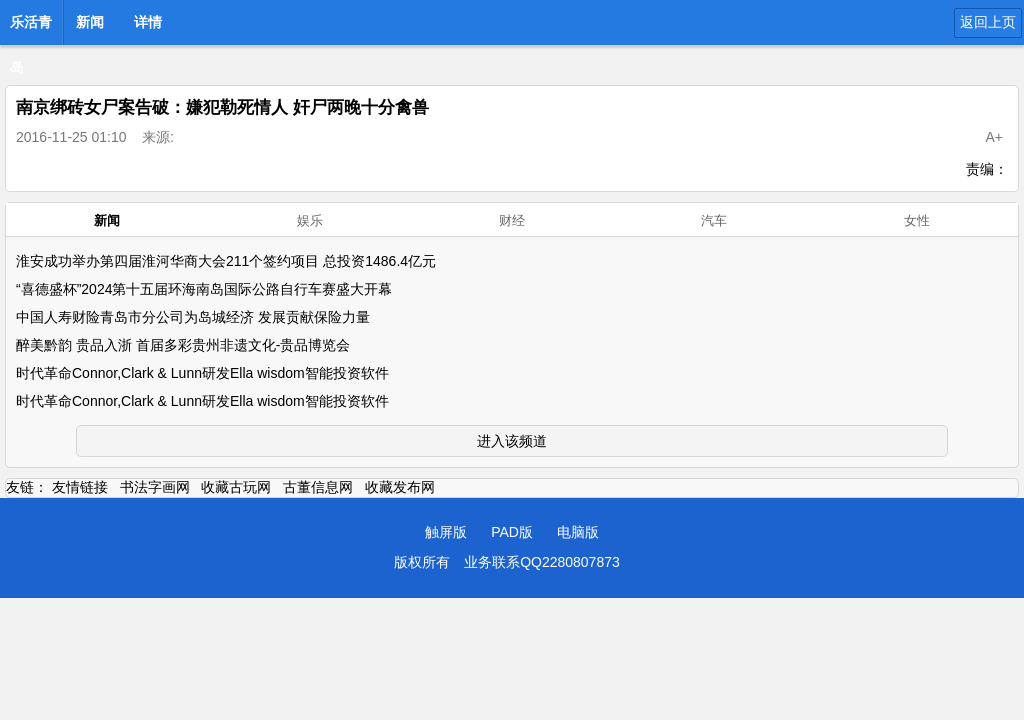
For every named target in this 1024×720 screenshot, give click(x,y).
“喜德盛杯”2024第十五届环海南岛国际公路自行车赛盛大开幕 (204, 289)
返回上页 (988, 22)
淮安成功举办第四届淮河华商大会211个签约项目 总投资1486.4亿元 (226, 261)
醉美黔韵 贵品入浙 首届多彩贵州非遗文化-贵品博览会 (183, 345)
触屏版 (446, 532)
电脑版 (578, 532)
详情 (148, 22)
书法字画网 (155, 487)
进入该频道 (512, 441)
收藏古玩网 (236, 487)
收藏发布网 (400, 487)
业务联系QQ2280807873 (542, 562)
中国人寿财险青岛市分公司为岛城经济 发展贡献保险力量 (193, 317)
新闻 (90, 22)
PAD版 (512, 532)
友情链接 (80, 487)
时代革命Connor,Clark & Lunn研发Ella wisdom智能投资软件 (202, 373)
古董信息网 (318, 487)
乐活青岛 (31, 28)
